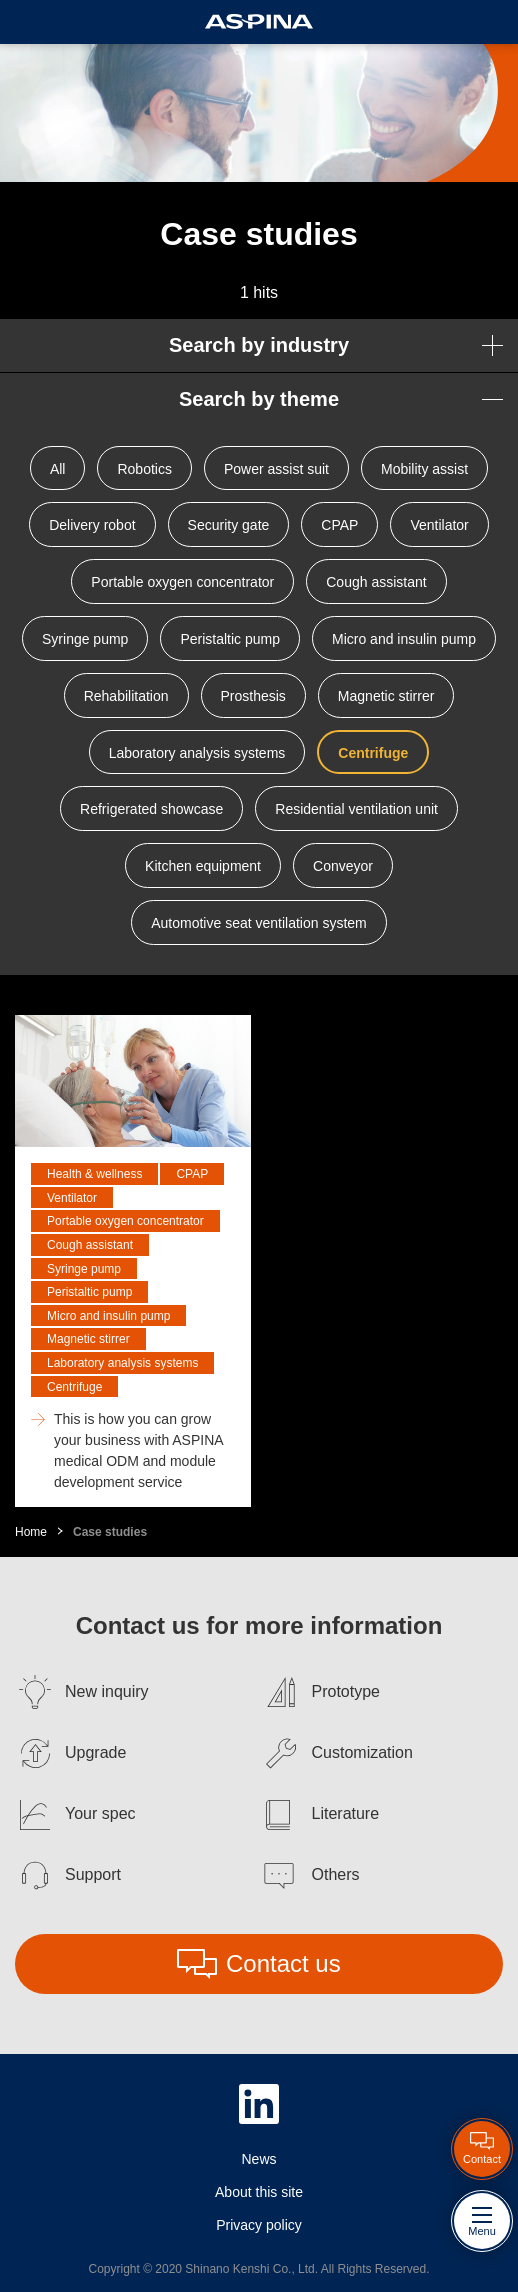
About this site (259, 2192)
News (258, 2159)
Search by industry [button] (259, 345)
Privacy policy (259, 2225)
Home (31, 1532)
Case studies (110, 1532)
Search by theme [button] (259, 399)
